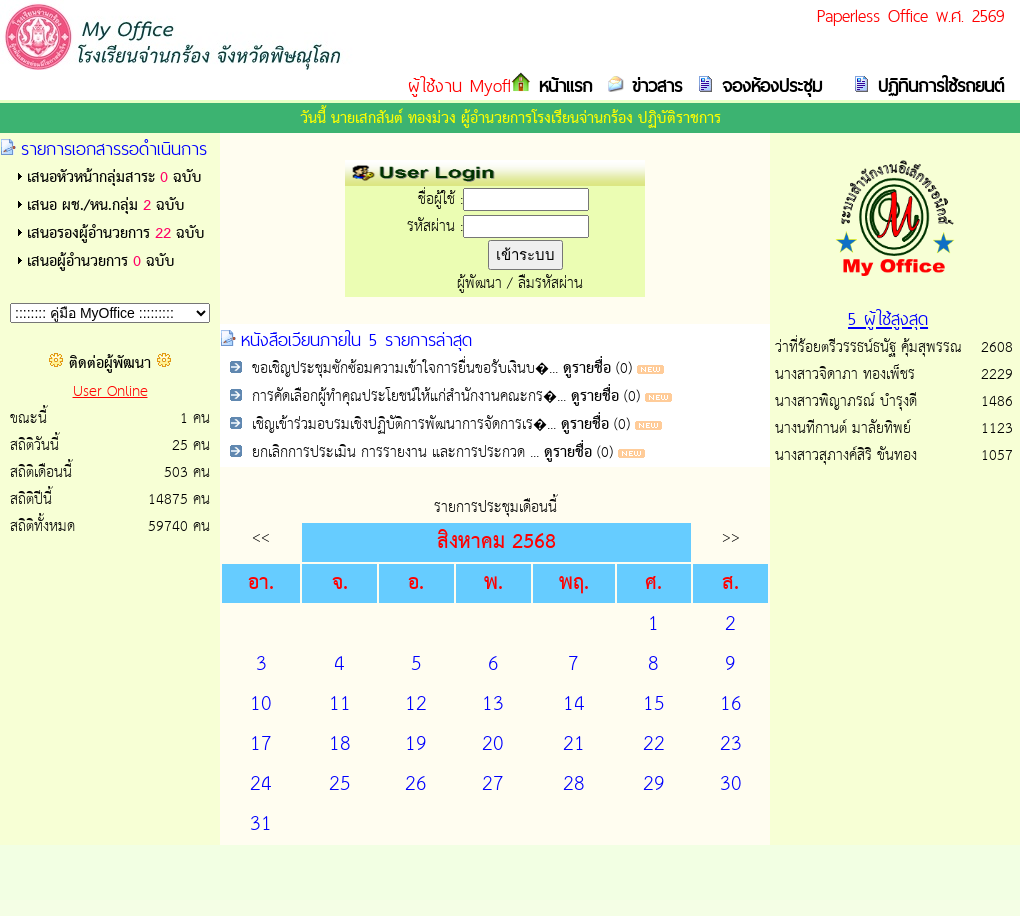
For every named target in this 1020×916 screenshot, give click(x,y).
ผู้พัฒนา (479, 283)
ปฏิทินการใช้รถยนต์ (937, 85)
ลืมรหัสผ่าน (550, 283)
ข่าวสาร (653, 85)
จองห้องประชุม (768, 85)
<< (261, 537)
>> (731, 537)
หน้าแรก (561, 85)
